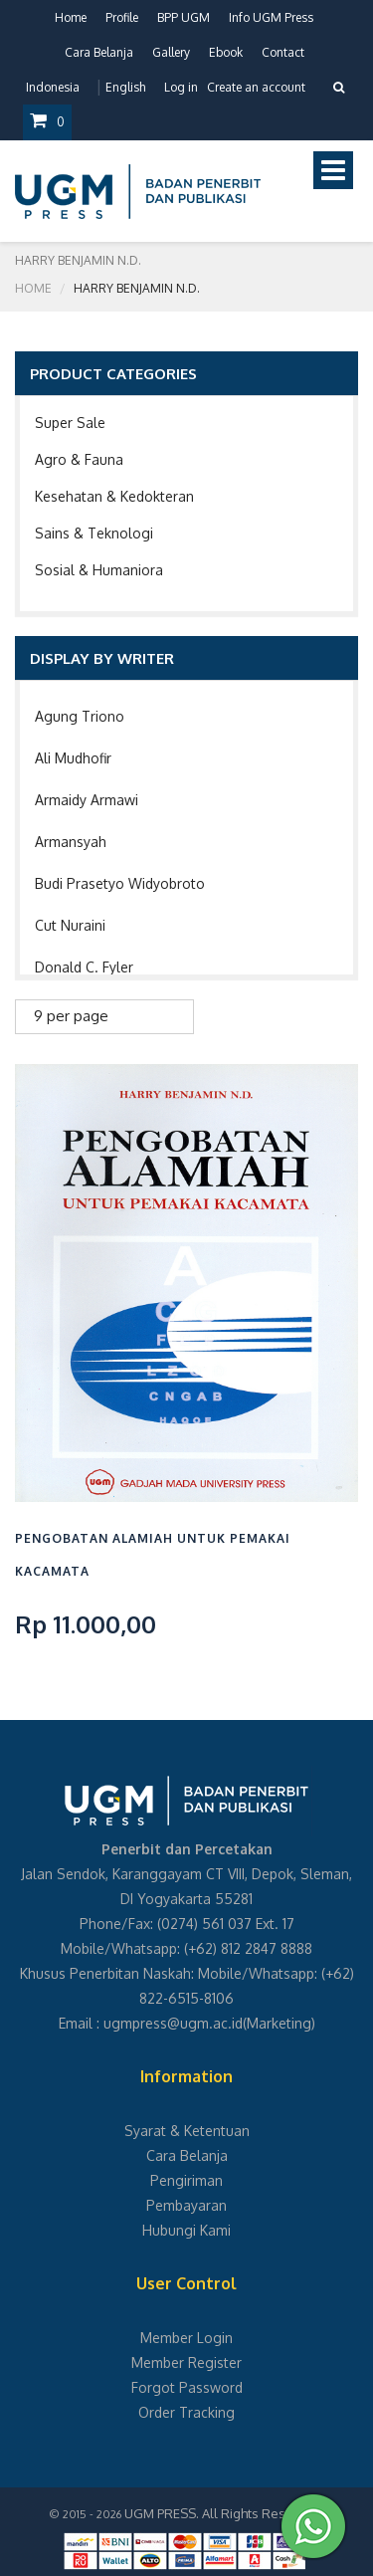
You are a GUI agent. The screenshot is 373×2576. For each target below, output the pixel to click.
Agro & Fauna (79, 459)
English (125, 87)
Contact (283, 52)
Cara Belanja (99, 52)
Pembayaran (186, 2205)
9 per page (71, 1015)
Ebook (226, 52)
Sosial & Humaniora (99, 569)
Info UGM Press (271, 17)
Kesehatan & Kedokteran (114, 496)
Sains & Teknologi (94, 533)
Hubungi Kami (186, 2230)
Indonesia (53, 87)
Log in (181, 87)
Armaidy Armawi (86, 799)
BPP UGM (183, 17)
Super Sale (70, 422)
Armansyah (70, 841)
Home (71, 17)
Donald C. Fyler (84, 967)
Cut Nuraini (70, 925)
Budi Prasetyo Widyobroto (120, 883)
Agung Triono (79, 716)
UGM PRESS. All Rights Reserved (222, 2513)
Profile (121, 17)
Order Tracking (186, 2412)
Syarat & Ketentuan (187, 2130)
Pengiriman (186, 2180)
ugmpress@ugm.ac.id (173, 2023)
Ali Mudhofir (73, 758)
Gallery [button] (171, 52)
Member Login (186, 2337)
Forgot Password (187, 2387)
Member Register (186, 2362)
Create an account (256, 87)
